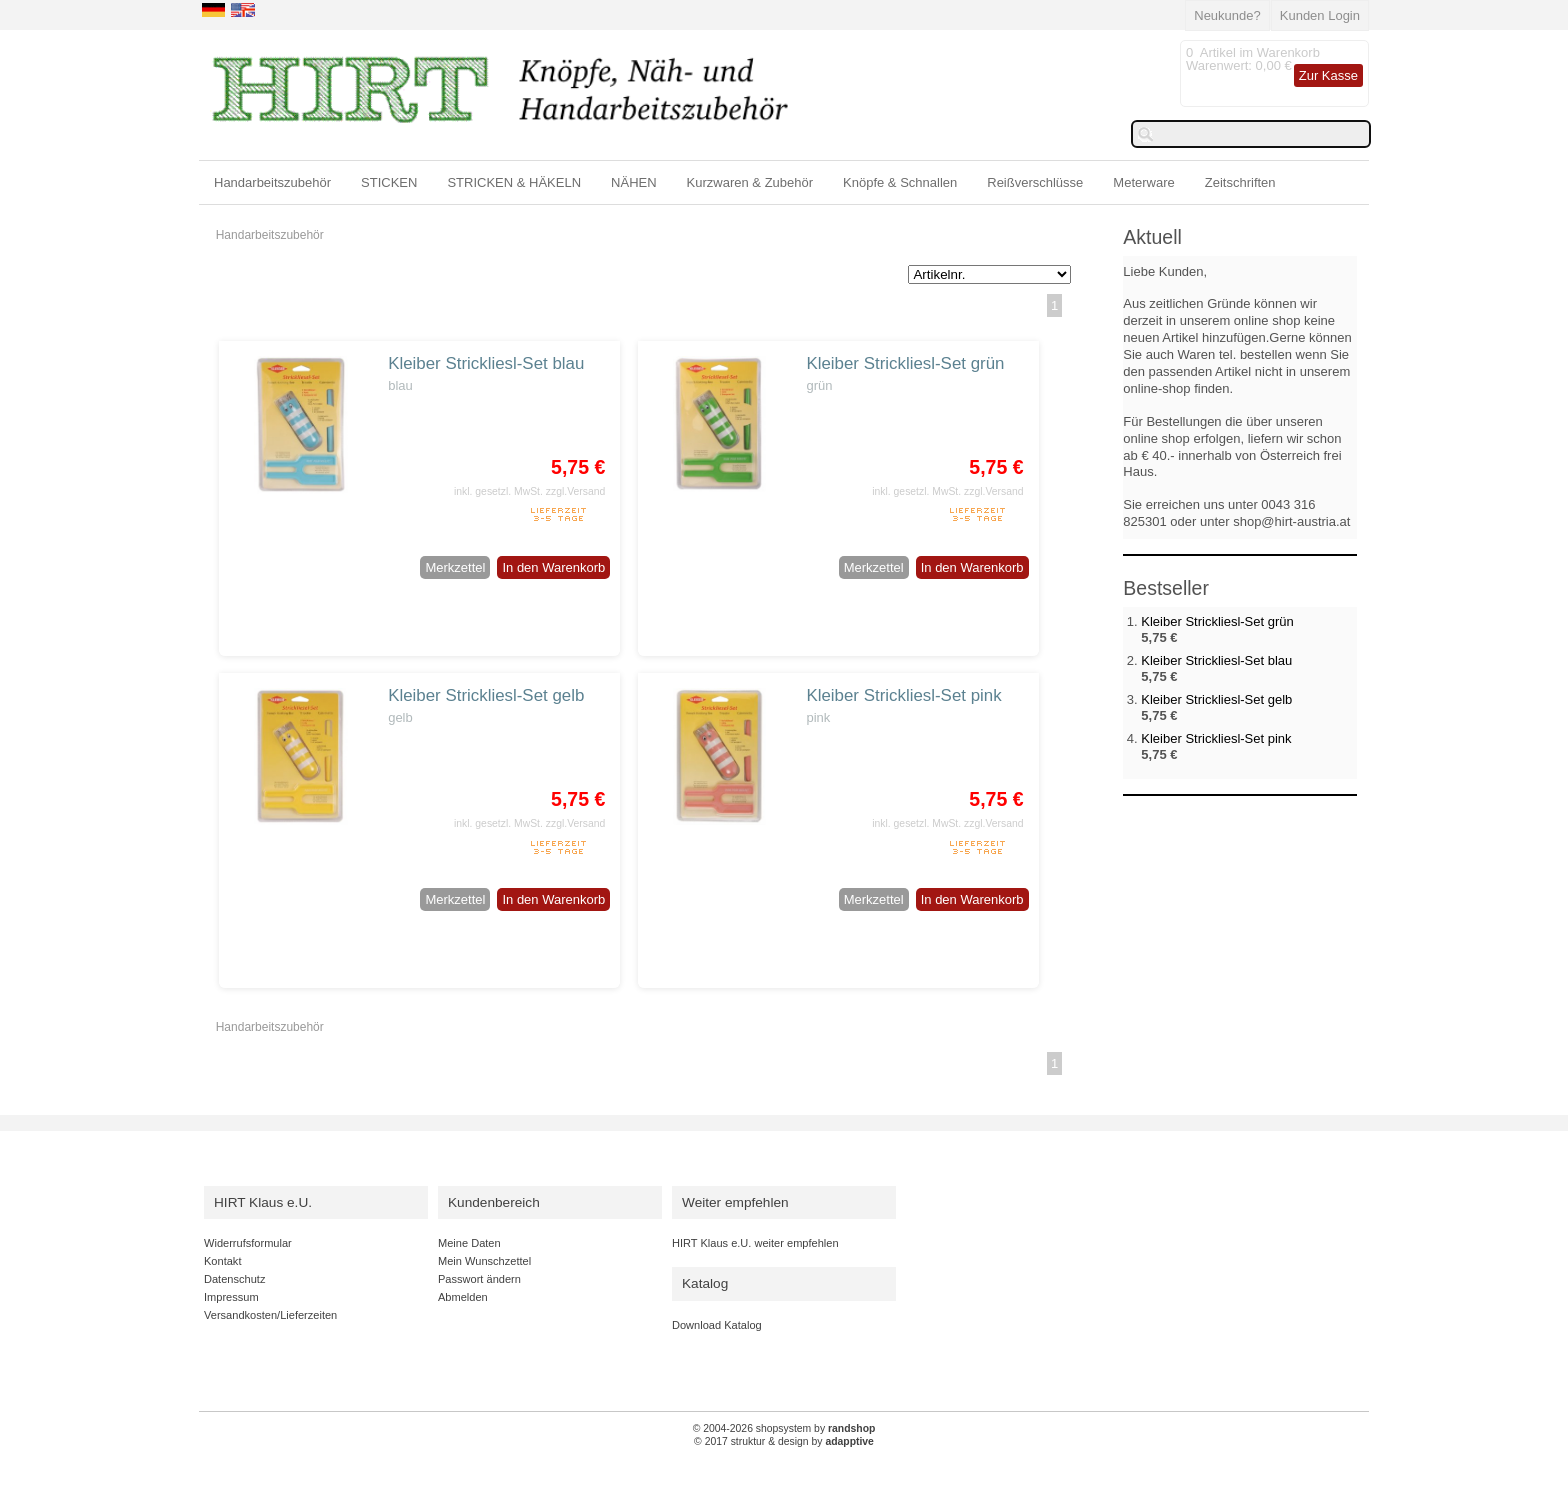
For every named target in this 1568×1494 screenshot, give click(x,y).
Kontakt (222, 1261)
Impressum (231, 1297)
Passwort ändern (479, 1279)
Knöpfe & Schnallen (900, 182)
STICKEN (389, 182)
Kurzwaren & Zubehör (750, 182)
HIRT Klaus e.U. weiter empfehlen (755, 1243)
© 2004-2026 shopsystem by (784, 1428)
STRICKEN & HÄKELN (514, 182)
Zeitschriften (1240, 182)
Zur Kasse (1328, 75)
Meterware (1143, 182)
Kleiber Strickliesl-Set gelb (486, 695)
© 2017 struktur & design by (784, 1441)
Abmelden (463, 1297)
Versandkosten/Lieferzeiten (270, 1315)
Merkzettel (455, 567)
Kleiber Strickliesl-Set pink (903, 695)
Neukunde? (1227, 15)
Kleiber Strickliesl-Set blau (486, 363)
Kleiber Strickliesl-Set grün (905, 363)
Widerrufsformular (248, 1243)
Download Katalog (717, 1325)
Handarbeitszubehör (272, 182)
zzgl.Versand (576, 491)
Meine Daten (469, 1243)
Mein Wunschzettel (484, 1261)
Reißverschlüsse (1035, 182)
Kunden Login (1320, 15)
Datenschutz (234, 1279)
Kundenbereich (494, 1202)
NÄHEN (634, 182)
